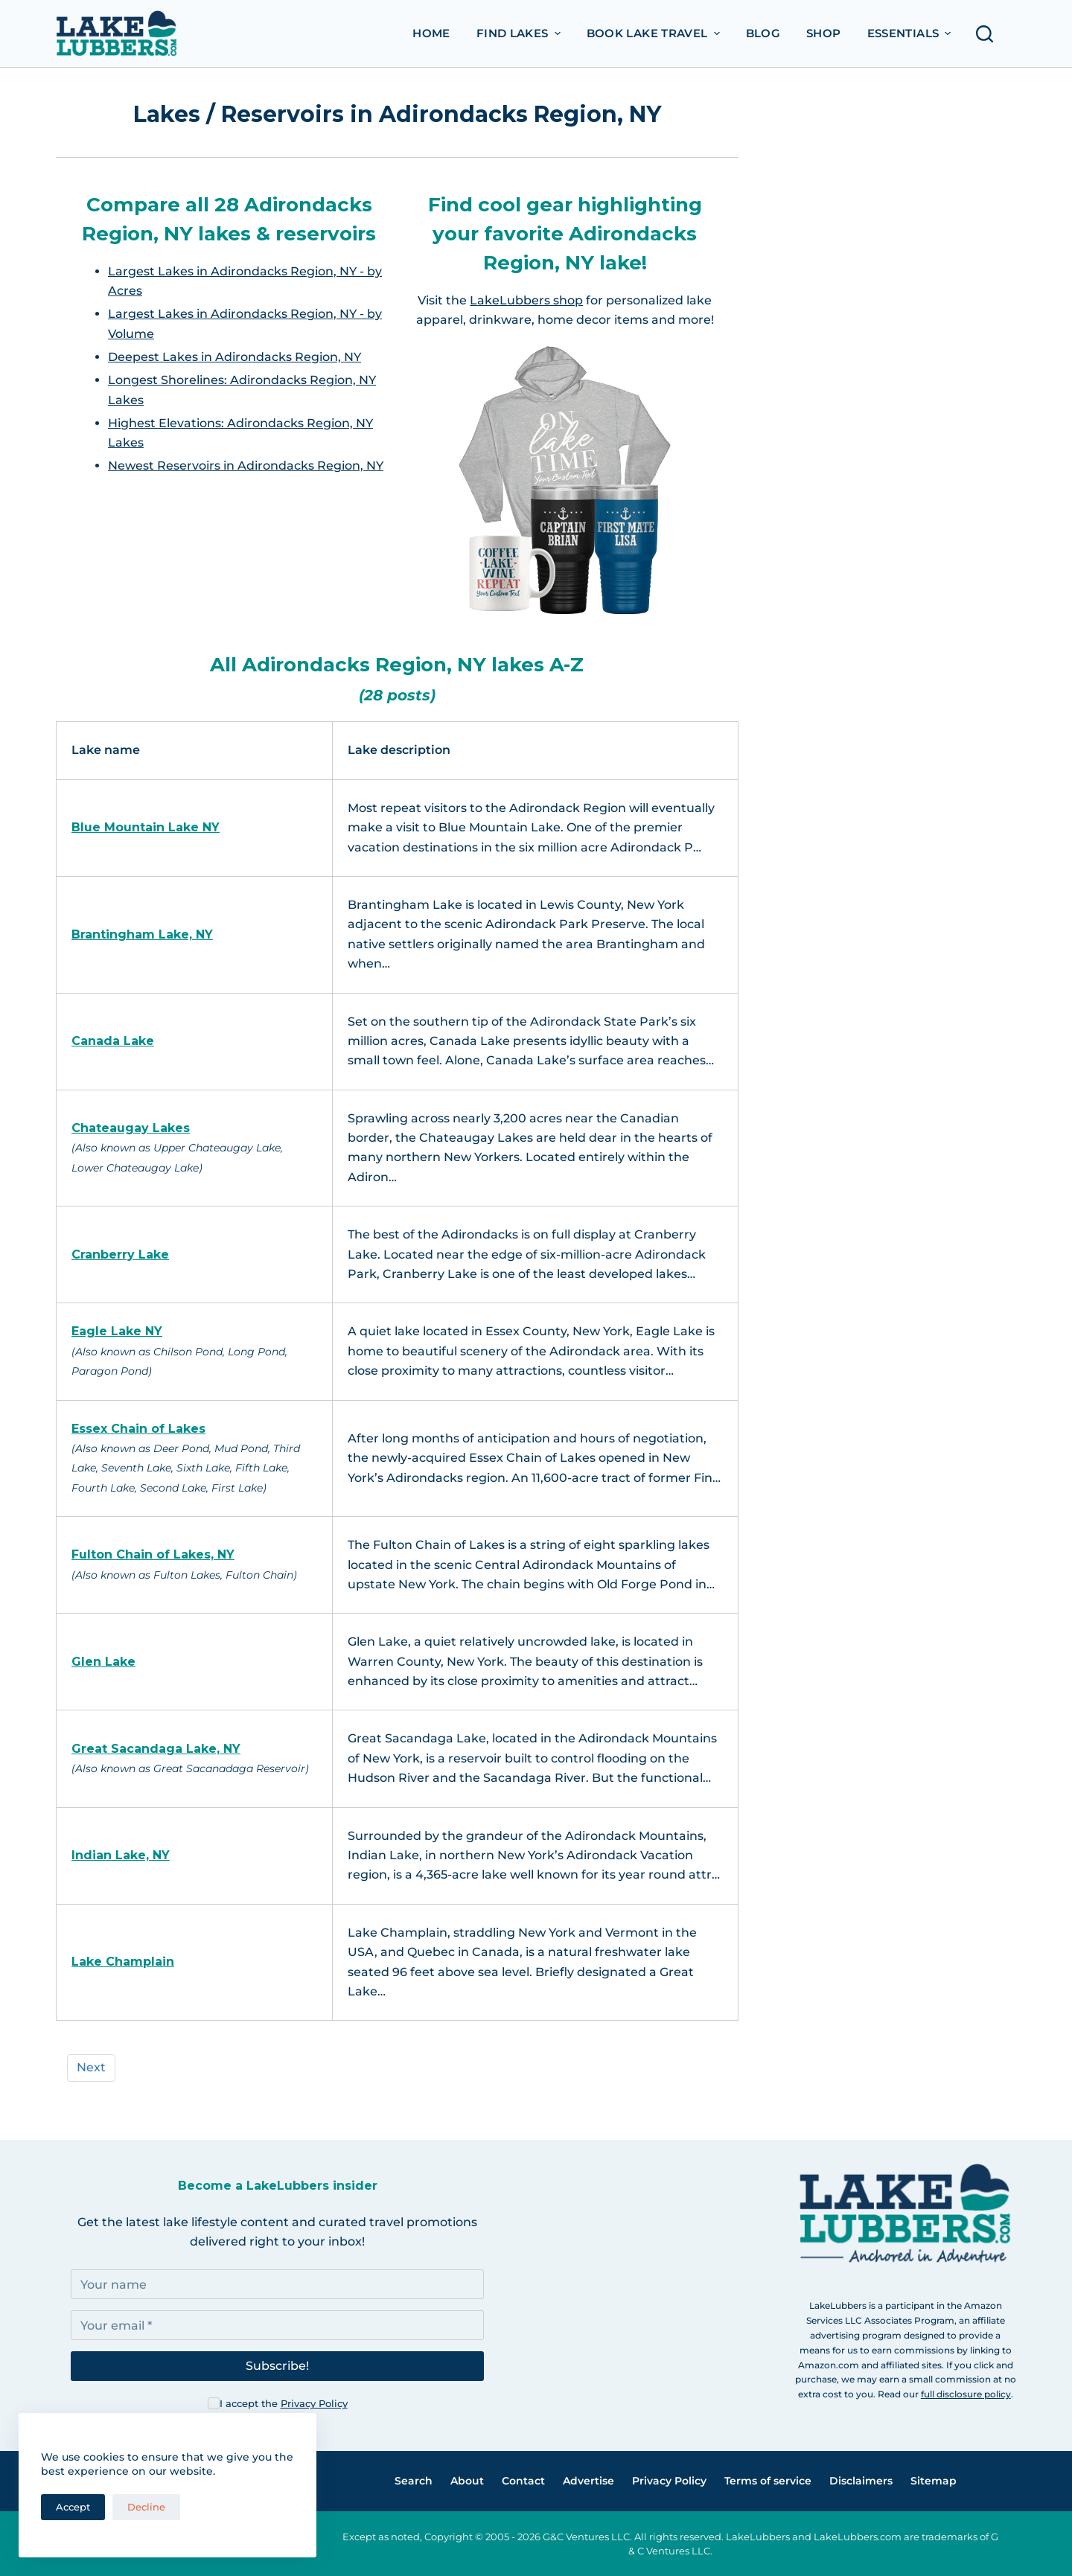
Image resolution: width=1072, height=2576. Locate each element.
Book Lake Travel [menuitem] (655, 33)
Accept (73, 2507)
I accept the (284, 2403)
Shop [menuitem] (823, 33)
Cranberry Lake (120, 1254)
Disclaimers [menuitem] (861, 2480)
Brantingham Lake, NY (142, 934)
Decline (146, 2507)
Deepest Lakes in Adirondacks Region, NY (234, 357)
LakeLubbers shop (526, 300)
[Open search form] (988, 33)
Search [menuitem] (414, 2480)
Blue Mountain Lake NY (145, 827)
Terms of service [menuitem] (767, 2480)
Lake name (105, 750)
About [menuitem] (467, 2480)
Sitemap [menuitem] (933, 2480)
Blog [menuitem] (763, 33)
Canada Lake (112, 1041)
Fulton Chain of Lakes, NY (152, 1554)
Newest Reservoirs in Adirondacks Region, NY (245, 465)
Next (91, 2067)
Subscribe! (277, 2366)
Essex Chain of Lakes (138, 1429)
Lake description (399, 750)
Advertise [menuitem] (588, 2480)
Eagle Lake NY (116, 1331)
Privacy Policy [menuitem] (669, 2480)
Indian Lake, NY (120, 1855)
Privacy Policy (314, 2403)
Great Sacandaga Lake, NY (155, 1749)
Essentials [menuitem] (911, 33)
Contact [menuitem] (523, 2480)
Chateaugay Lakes (130, 1128)
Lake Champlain (122, 1962)
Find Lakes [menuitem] (520, 33)
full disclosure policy (966, 2394)
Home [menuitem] (431, 33)
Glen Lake (103, 1662)
